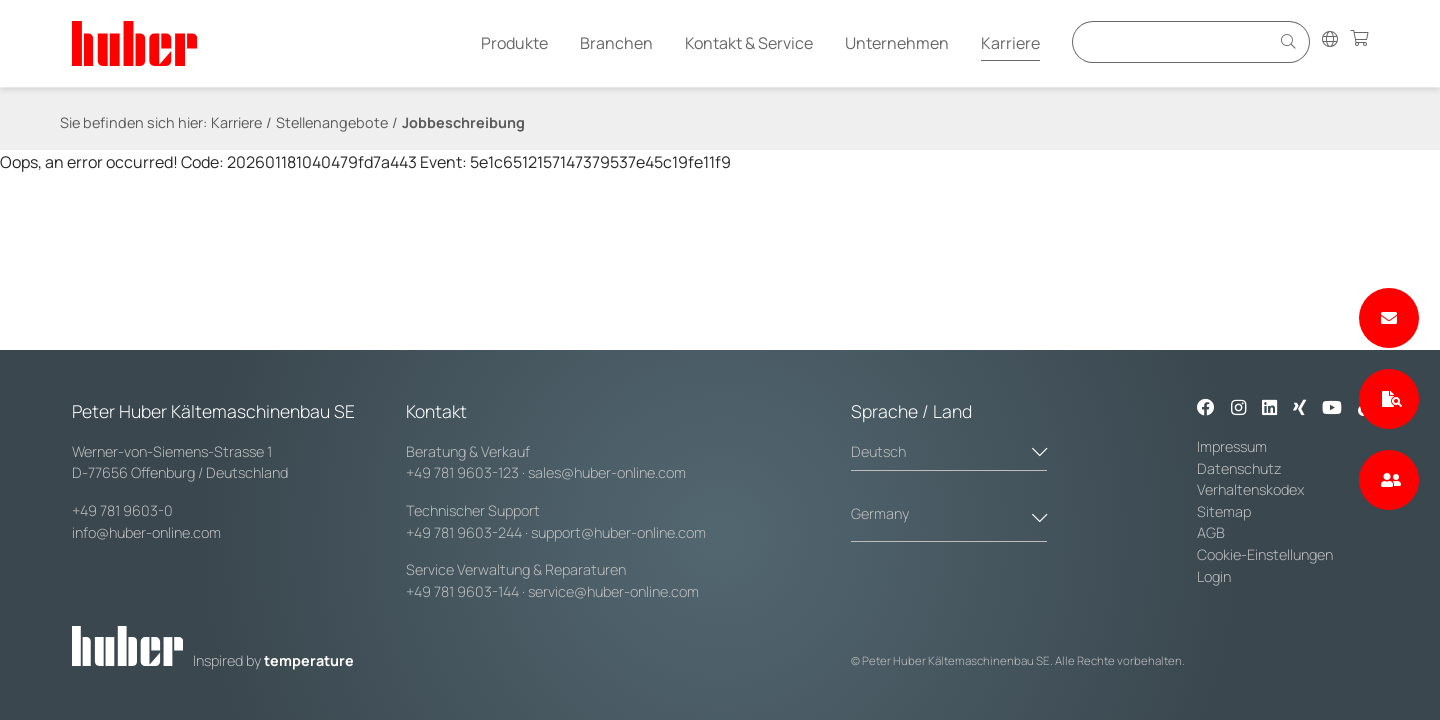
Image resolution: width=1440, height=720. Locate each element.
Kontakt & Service (749, 43)
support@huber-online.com (618, 532)
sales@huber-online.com (607, 472)
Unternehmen (897, 43)
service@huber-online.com (613, 591)
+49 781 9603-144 (462, 591)
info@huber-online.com (146, 532)
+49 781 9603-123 (462, 472)
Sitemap (1224, 511)
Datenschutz (1239, 468)
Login (1214, 576)
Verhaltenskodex (1250, 489)
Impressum (1232, 446)
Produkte (514, 43)
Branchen (616, 43)
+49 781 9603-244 (464, 532)
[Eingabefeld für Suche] (1174, 41)
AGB (1212, 532)
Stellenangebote (332, 122)
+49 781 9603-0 (122, 510)
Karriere (1010, 43)
